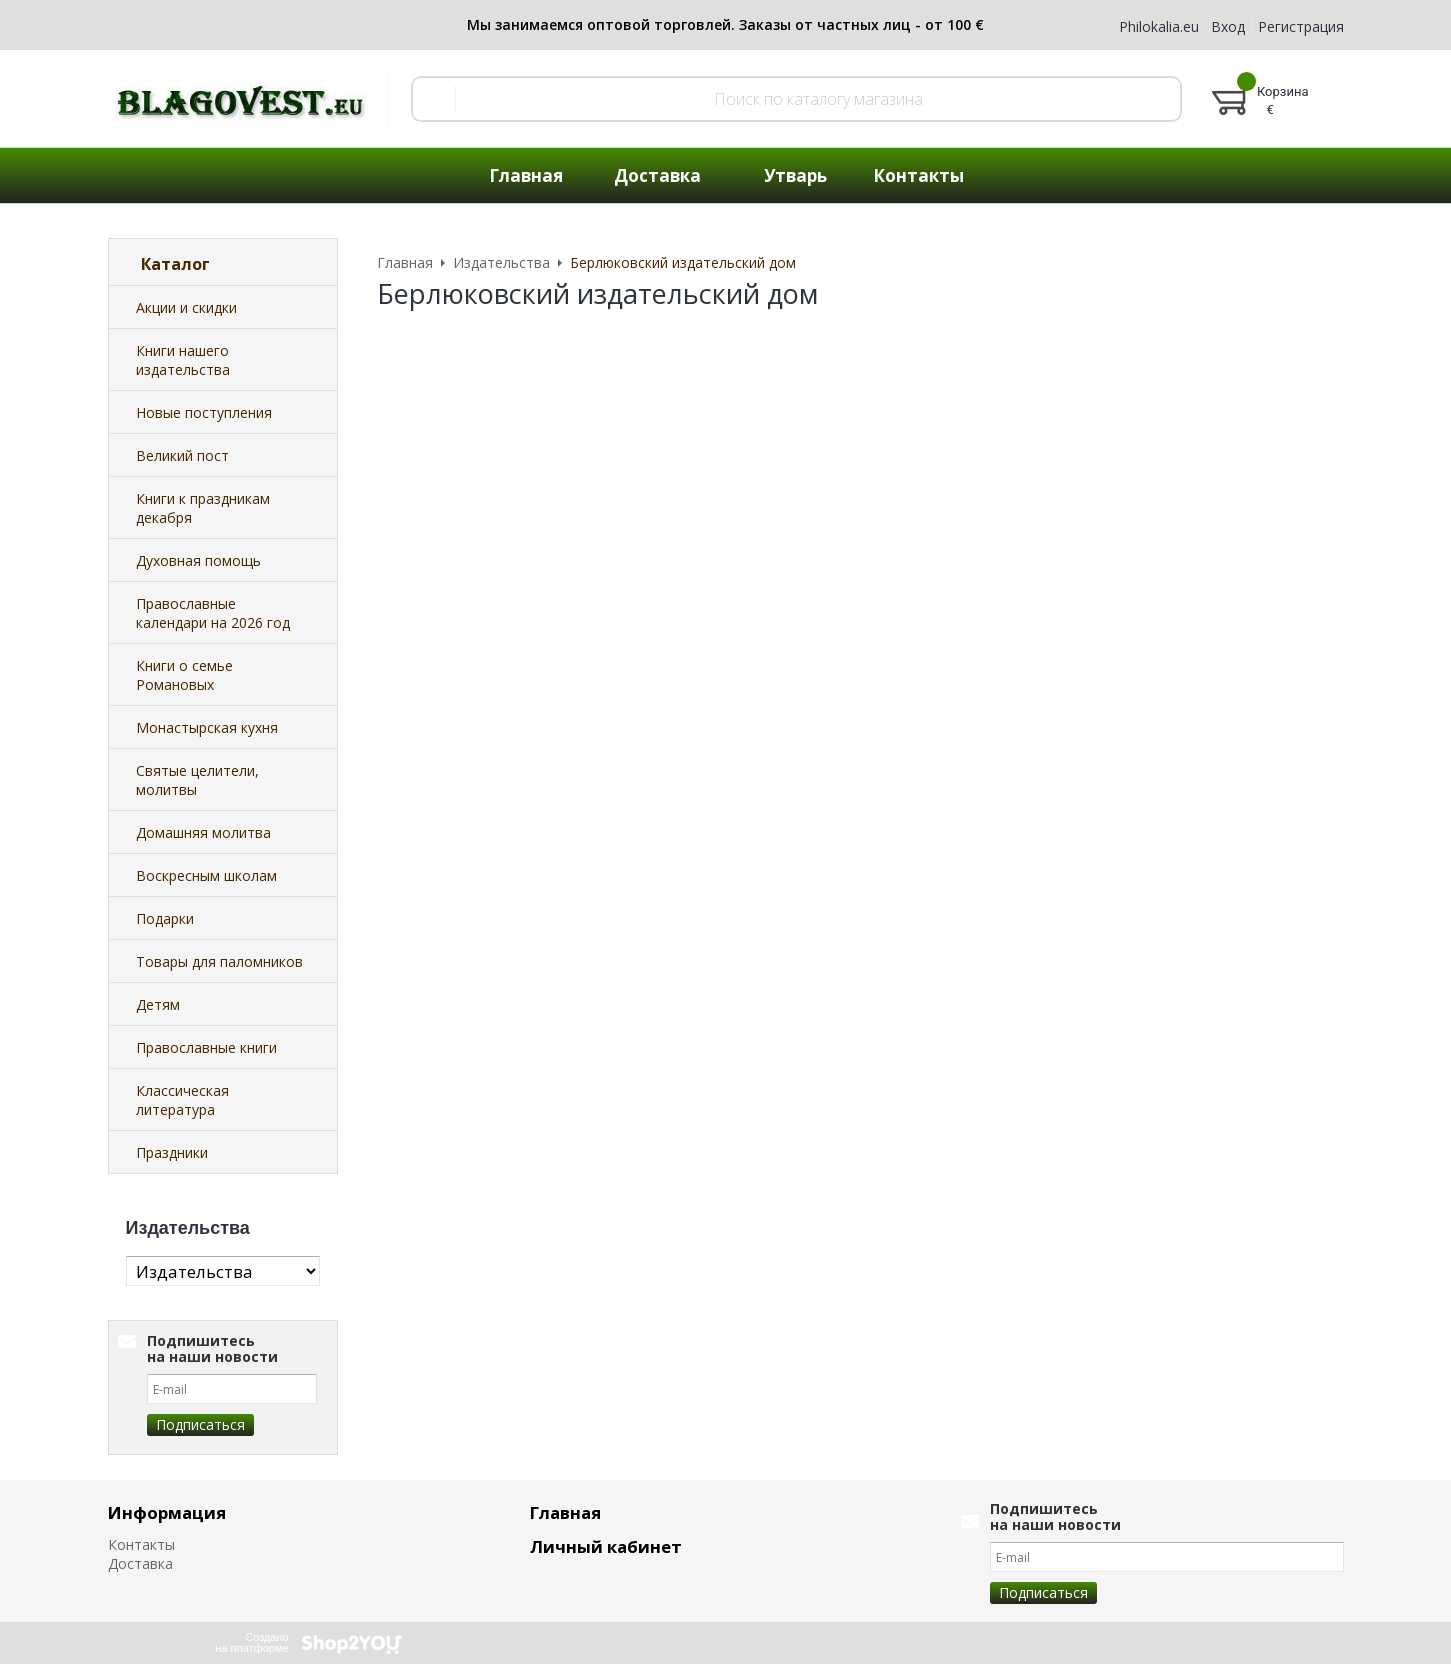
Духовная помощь (198, 560)
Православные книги (206, 1047)
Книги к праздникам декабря (203, 508)
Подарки (165, 918)
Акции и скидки (186, 307)
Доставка (657, 175)
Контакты (918, 175)
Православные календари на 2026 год (213, 613)
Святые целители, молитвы (197, 780)
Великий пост (182, 455)
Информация (167, 1512)
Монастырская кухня (207, 727)
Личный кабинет (606, 1546)
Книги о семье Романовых (184, 675)
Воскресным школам (206, 875)
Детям (158, 1004)
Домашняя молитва (203, 832)
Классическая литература (182, 1100)
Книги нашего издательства (183, 360)
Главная (526, 175)
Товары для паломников (219, 961)
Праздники (172, 1152)
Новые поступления (204, 412)
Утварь (795, 175)
